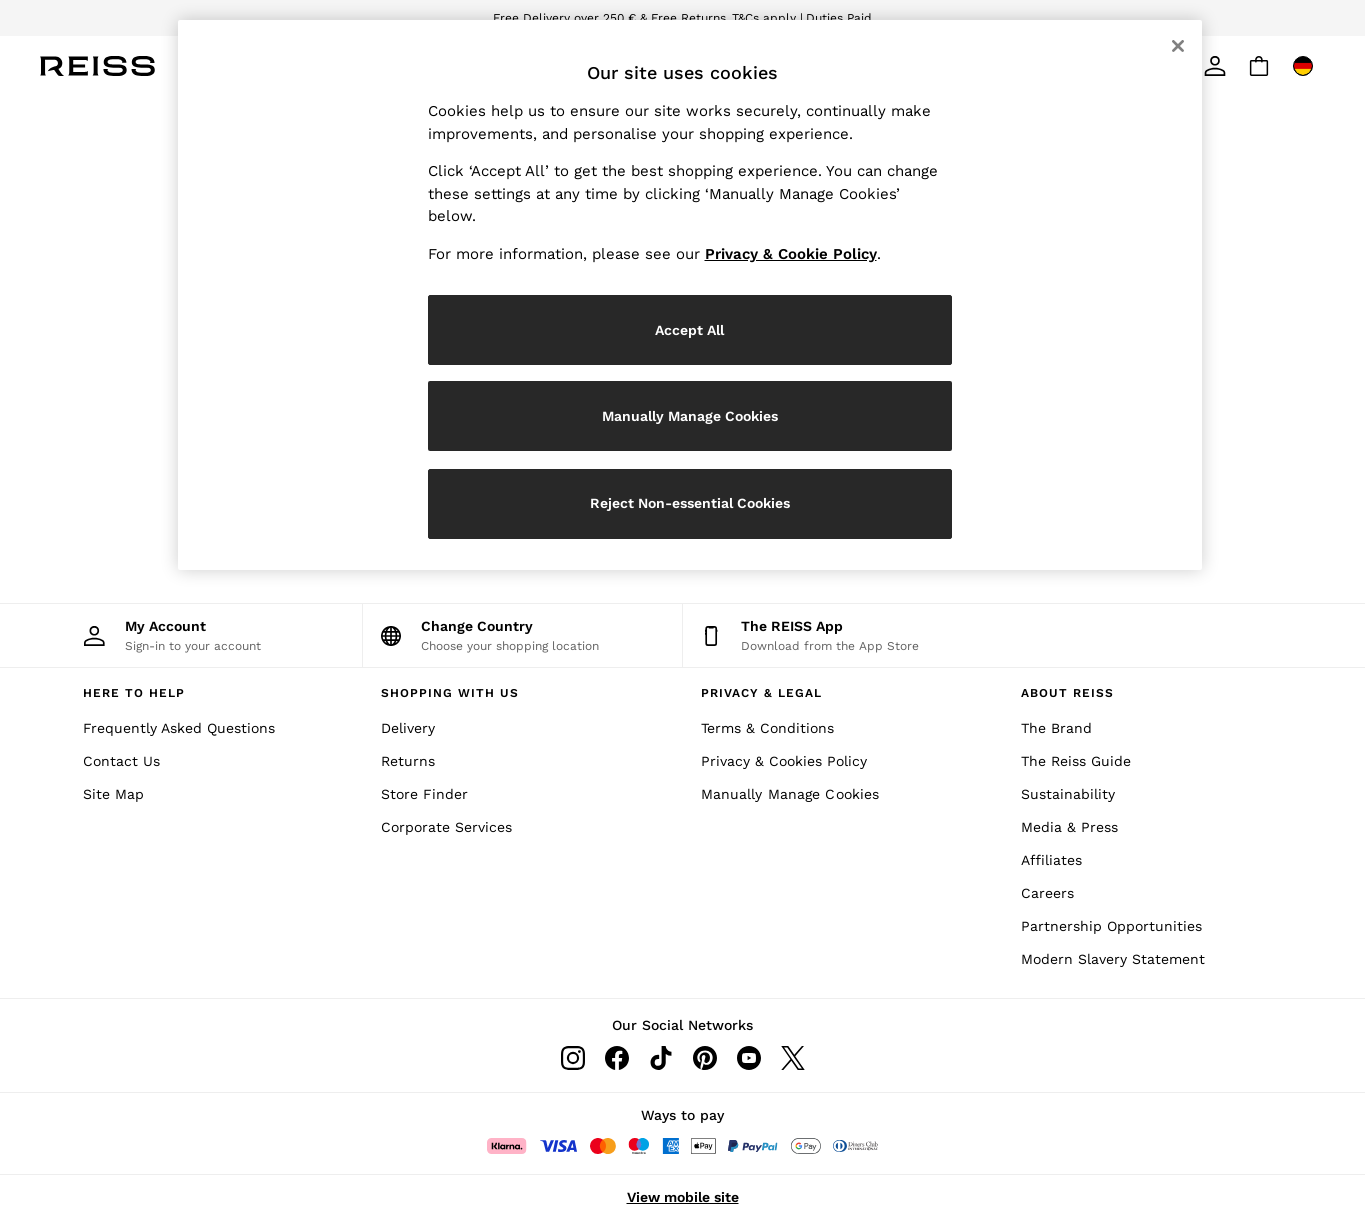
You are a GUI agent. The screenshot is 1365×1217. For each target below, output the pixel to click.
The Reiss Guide (1076, 761)
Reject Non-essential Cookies (690, 503)
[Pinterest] (705, 1058)
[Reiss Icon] (97, 66)
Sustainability (1068, 794)
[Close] (1178, 46)
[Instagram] (573, 1058)
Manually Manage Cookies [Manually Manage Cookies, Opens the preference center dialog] (690, 416)
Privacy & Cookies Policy (784, 761)
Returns (408, 761)
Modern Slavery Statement (1113, 959)
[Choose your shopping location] (522, 635)
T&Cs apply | (767, 18)
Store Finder (424, 794)
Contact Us (121, 761)
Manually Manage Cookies (790, 794)
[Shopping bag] (1259, 66)
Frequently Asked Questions (179, 728)
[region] (690, 295)
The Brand (1056, 728)
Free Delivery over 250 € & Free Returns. (611, 18)
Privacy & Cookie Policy (791, 254)
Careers (1047, 893)
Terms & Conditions (767, 728)
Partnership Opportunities (1111, 926)
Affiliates (1051, 860)
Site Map (113, 794)
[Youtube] (749, 1058)
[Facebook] (617, 1058)
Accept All (689, 330)
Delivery (408, 728)
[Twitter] (793, 1058)
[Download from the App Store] (843, 635)
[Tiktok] (661, 1058)
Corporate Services (446, 827)
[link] (1215, 66)
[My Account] (202, 635)
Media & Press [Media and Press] (1069, 827)
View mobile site (683, 1197)
